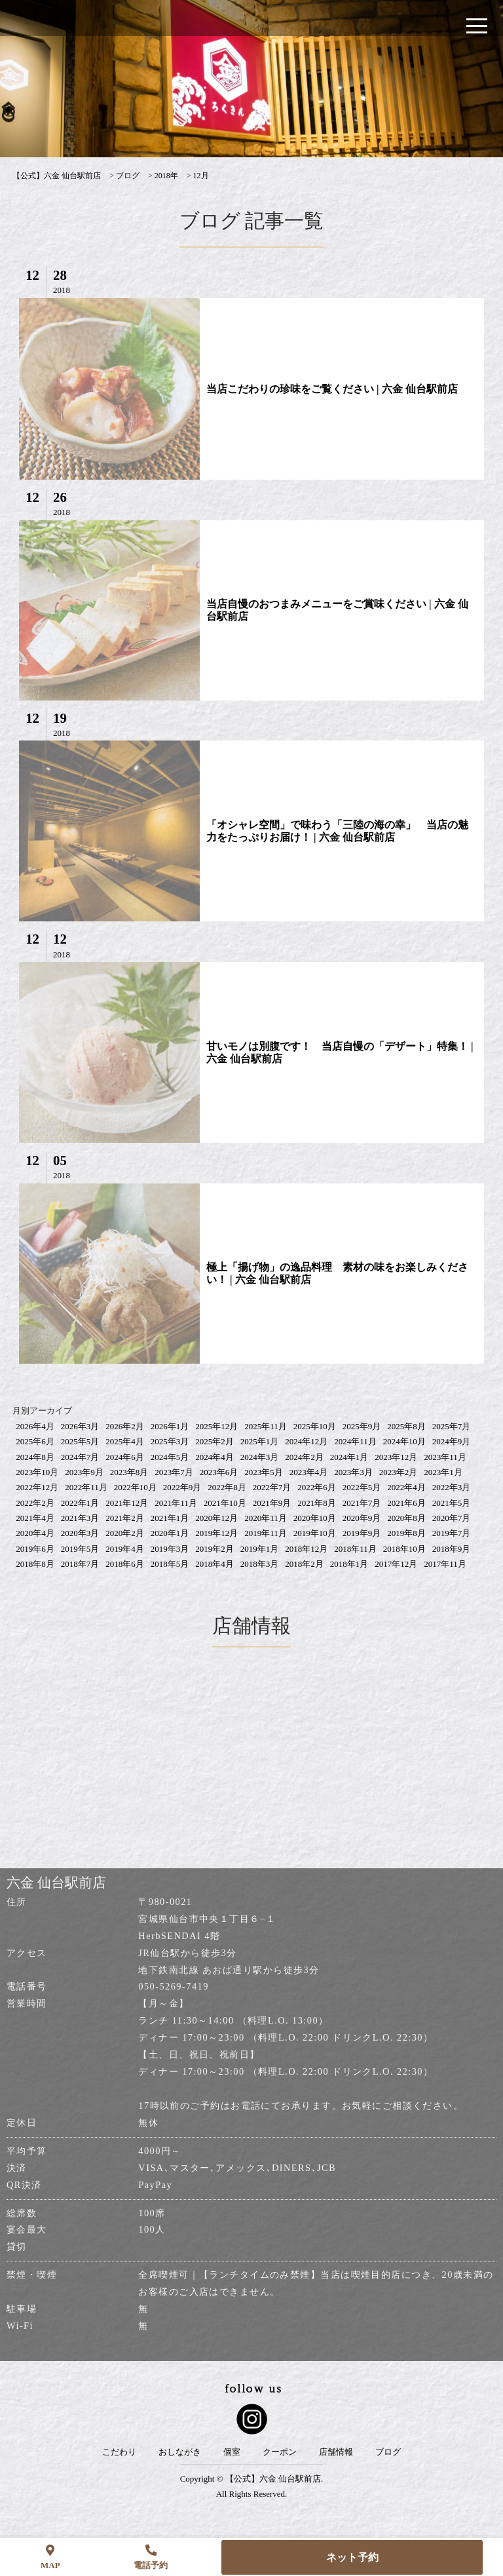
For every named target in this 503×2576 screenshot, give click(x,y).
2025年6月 (35, 1441)
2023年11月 (445, 1457)
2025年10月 (314, 1426)
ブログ (388, 2452)
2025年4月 (124, 1441)
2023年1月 (443, 1472)
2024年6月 (124, 1457)
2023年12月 (396, 1457)
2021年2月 (124, 1518)
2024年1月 (349, 1457)
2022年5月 (362, 1487)
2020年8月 (406, 1518)
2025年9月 (362, 1426)
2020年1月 (170, 1533)
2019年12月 (216, 1533)
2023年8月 (129, 1472)
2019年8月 (406, 1533)
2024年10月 (404, 1441)
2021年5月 (451, 1503)
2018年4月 (214, 1564)
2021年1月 (170, 1518)
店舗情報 (336, 2452)
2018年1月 (349, 1564)
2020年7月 (451, 1518)
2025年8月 (406, 1426)
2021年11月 (176, 1503)
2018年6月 (124, 1564)
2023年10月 (37, 1472)
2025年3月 (170, 1441)
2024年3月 (259, 1457)
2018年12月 (306, 1549)
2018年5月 (170, 1564)
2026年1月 (170, 1426)
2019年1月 (259, 1549)
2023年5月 (263, 1472)
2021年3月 (80, 1518)
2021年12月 (126, 1503)
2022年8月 (227, 1487)
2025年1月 (259, 1441)
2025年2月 (214, 1441)
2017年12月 (396, 1564)
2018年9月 (451, 1549)
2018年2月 (304, 1564)
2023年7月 (174, 1472)
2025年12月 (216, 1426)
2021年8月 (316, 1503)
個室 (231, 2452)
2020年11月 (265, 1518)
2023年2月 (398, 1472)
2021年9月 (272, 1503)
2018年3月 (259, 1564)
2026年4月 (35, 1426)
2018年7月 (80, 1564)
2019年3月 (170, 1549)
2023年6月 (219, 1472)
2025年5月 (80, 1441)
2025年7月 (451, 1426)
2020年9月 (362, 1518)
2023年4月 (308, 1472)
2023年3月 (353, 1472)
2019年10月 (314, 1533)
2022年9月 (182, 1487)
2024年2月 (304, 1457)
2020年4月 (35, 1533)
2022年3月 (451, 1487)
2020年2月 (124, 1533)
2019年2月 (214, 1549)
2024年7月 (80, 1457)
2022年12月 (37, 1487)
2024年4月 (214, 1457)
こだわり (119, 2452)
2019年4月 (124, 1549)
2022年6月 (316, 1487)
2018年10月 (404, 1549)
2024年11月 (355, 1441)
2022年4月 (406, 1487)
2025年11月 (265, 1426)
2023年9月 (84, 1472)
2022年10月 (135, 1487)
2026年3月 (80, 1426)
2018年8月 (35, 1564)
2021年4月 (35, 1518)
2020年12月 (216, 1518)
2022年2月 (35, 1503)
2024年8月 (35, 1457)
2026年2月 (124, 1426)
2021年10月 (225, 1503)
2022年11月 (86, 1487)
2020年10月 (314, 1518)
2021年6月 (406, 1503)
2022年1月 (80, 1503)
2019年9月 (362, 1533)
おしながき (179, 2452)
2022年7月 (272, 1487)
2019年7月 (451, 1533)
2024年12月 (306, 1441)
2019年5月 (80, 1549)
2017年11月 (445, 1564)
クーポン (280, 2452)
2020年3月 (80, 1533)
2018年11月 (355, 1549)
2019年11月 (265, 1533)
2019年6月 (35, 1549)
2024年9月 (451, 1441)
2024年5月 (170, 1457)
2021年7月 (362, 1503)
